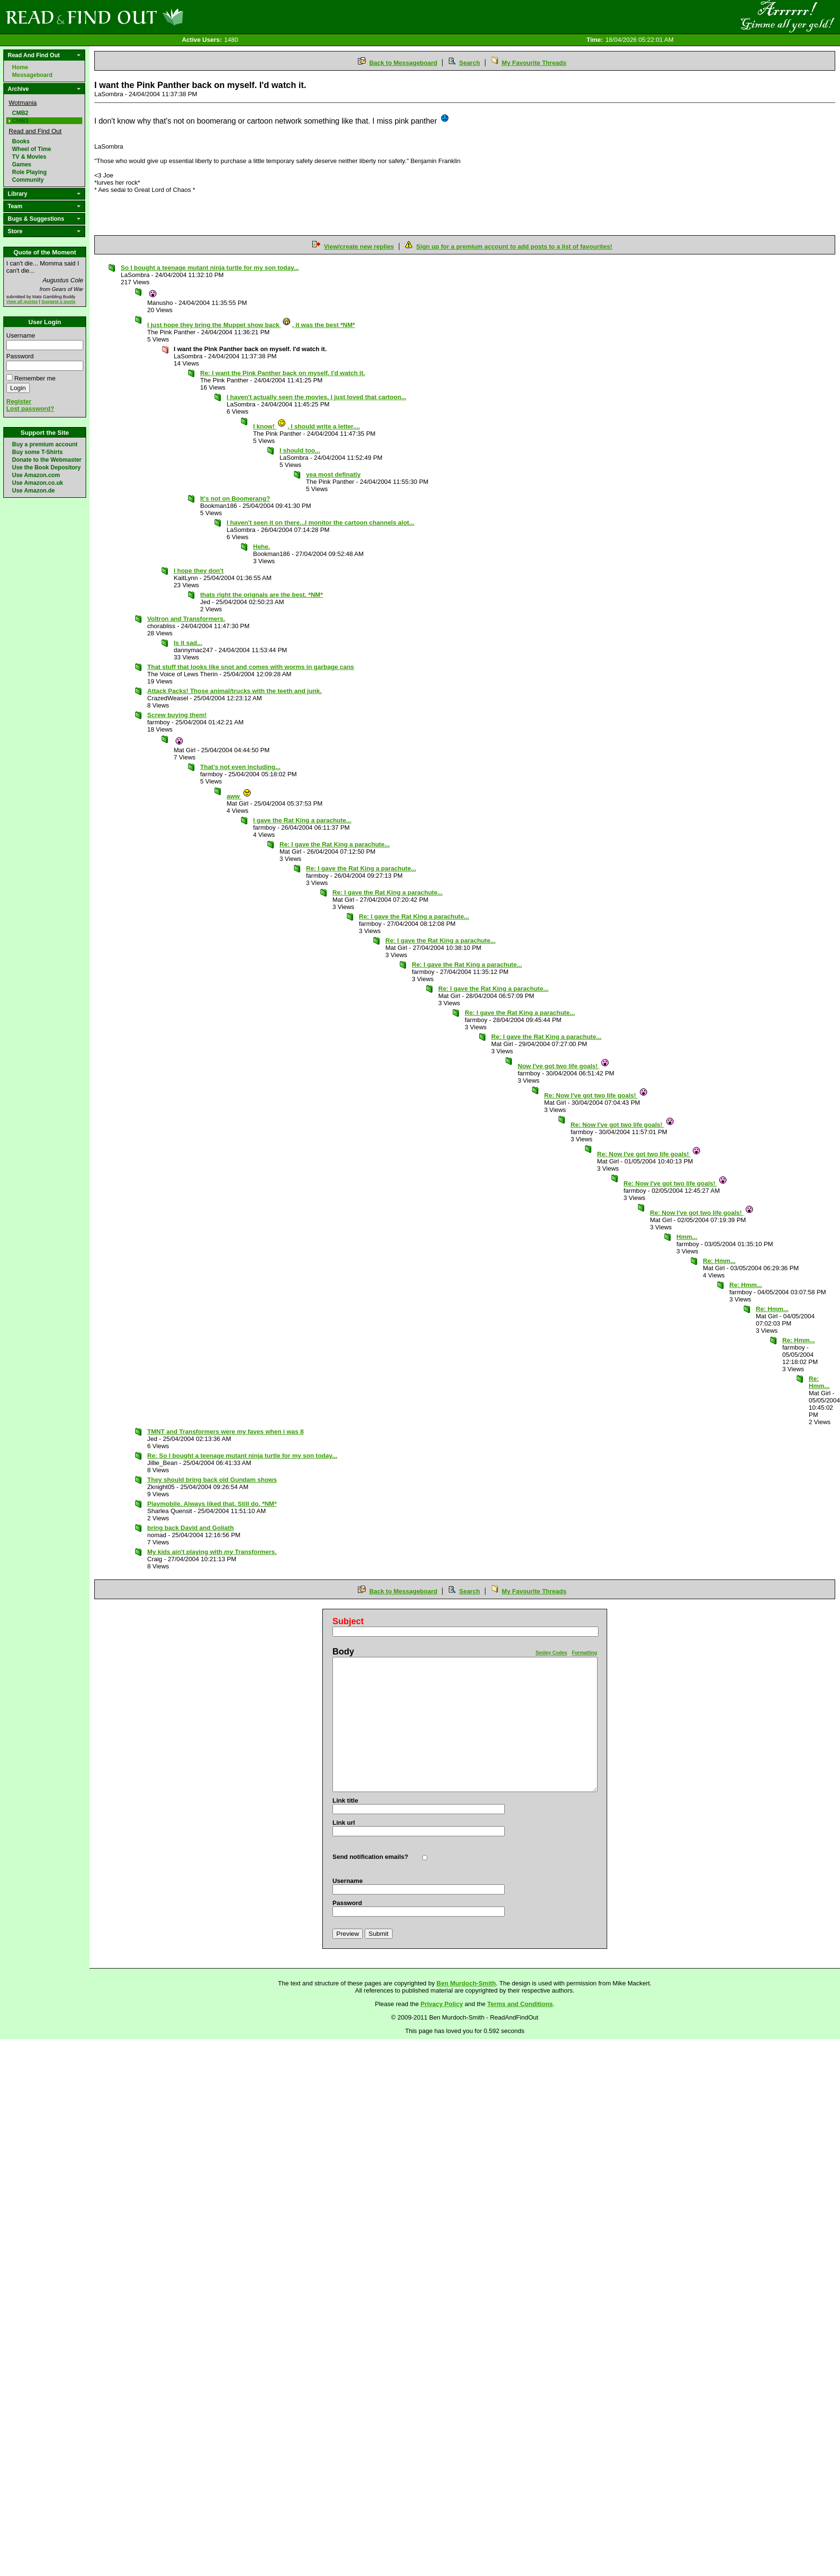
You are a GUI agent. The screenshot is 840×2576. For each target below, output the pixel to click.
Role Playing (29, 172)
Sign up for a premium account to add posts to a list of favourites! (514, 246)
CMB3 (20, 120)
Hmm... (686, 1236)
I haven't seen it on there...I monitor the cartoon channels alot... (320, 522)
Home (20, 67)
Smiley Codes (551, 1652)
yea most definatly (333, 474)
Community (28, 180)
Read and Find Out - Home (144, 16)
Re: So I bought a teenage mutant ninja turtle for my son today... (242, 1455)
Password (20, 356)
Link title (345, 1800)
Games (21, 164)
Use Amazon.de (33, 490)
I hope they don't (198, 570)
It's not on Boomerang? (235, 498)
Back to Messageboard (403, 62)
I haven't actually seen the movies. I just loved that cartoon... (317, 397)
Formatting (584, 1652)
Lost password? (30, 408)
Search (469, 62)
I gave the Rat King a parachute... (302, 820)
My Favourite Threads (534, 62)
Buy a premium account (44, 444)
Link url (343, 1822)
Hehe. (261, 546)
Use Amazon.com (36, 475)
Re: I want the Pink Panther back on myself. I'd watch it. (282, 373)
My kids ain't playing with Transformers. (212, 1551)
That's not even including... (240, 766)
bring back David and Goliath (190, 1527)
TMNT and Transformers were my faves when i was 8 (225, 1431)
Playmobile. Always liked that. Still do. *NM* (212, 1503)
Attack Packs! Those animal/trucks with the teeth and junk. (234, 691)
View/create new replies (359, 246)
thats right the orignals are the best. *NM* (261, 594)
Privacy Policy (441, 2004)
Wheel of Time (31, 149)
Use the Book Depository (46, 467)
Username (20, 335)
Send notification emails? (370, 1856)
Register (18, 401)
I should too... (300, 450)
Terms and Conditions (520, 2004)
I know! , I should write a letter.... (306, 426)
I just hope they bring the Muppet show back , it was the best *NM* (251, 324)
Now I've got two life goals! (564, 1066)
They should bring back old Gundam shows (212, 1479)
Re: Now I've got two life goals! (596, 1095)
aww (239, 796)
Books (21, 141)
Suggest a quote (58, 301)
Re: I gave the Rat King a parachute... (335, 844)
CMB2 (20, 113)
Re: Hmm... (719, 1260)
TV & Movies (29, 156)
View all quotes (22, 301)
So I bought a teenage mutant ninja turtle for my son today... (210, 267)
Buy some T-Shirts (37, 452)
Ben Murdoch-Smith (466, 1983)
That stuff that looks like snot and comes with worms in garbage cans (250, 666)
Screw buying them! (177, 715)
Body (343, 1651)
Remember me (35, 378)
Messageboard (32, 75)
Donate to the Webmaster (46, 459)
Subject (348, 1621)
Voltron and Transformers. (186, 618)
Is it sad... (188, 642)
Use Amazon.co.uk (37, 483)
